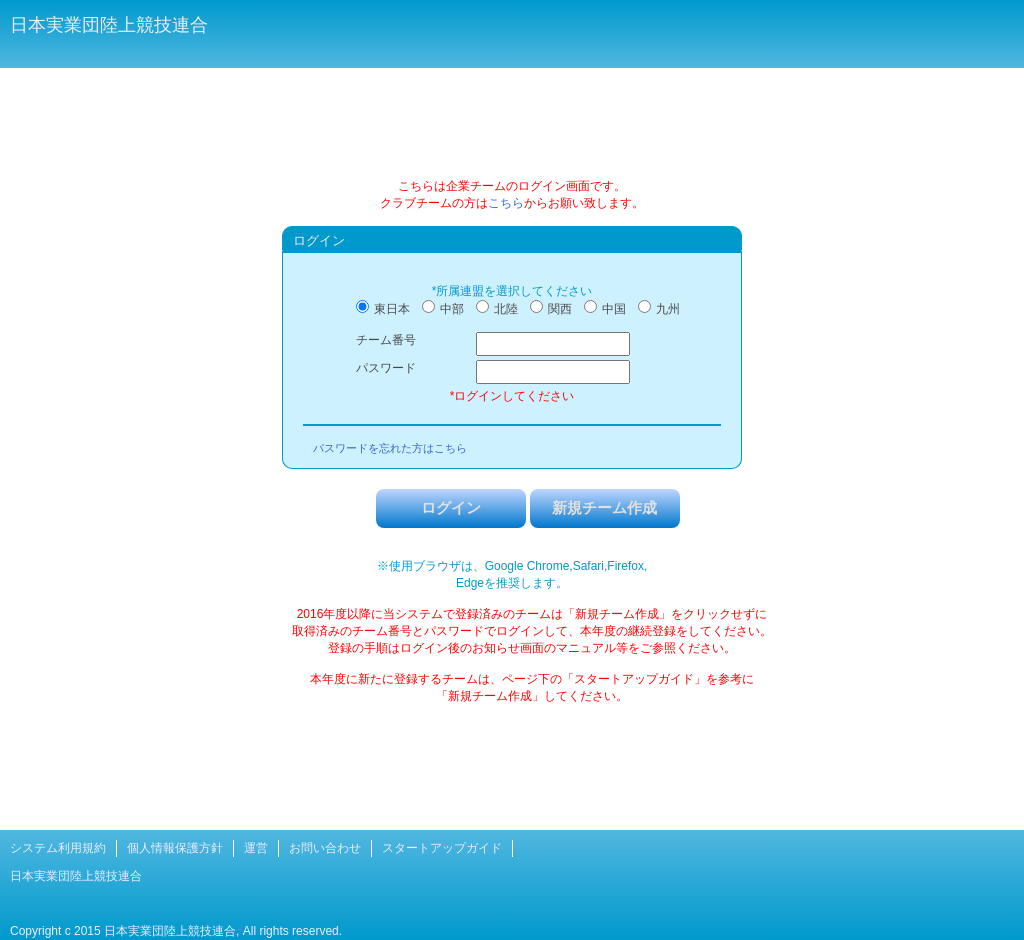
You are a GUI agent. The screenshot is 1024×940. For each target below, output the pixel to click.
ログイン (451, 507)
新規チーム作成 (604, 507)
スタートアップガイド (442, 848)
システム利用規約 (58, 848)
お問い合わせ (325, 848)
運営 (256, 848)
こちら (506, 203)
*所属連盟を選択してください (512, 291)
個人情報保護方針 (175, 848)
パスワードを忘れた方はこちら (390, 448)
